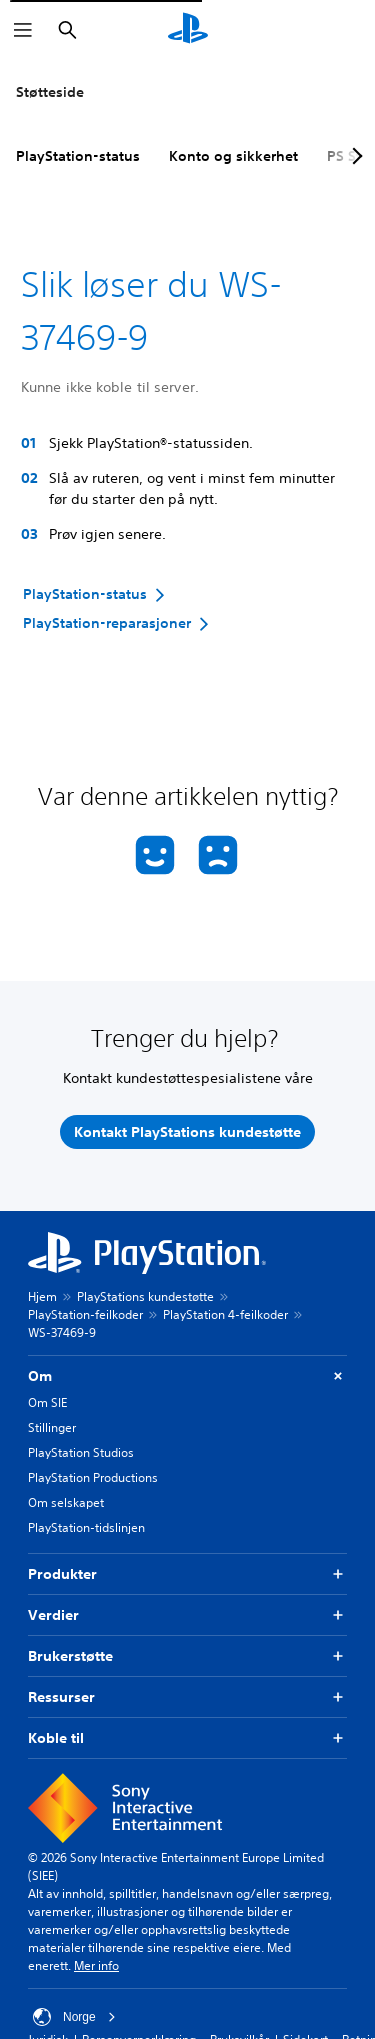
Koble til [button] (187, 1738)
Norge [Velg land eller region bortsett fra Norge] (74, 2017)
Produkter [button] (187, 1574)
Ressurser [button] (187, 1697)
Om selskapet (66, 1502)
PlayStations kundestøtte (145, 1296)
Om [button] (187, 1376)
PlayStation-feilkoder (85, 1314)
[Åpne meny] (23, 30)
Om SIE (47, 1402)
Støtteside (50, 92)
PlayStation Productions (93, 1477)
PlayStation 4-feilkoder (225, 1314)
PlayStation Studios (81, 1452)
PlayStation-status (78, 156)
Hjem (42, 1296)
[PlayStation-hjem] (188, 30)
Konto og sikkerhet (233, 156)
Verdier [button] (187, 1615)
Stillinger (52, 1427)
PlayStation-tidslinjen (86, 1527)
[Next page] (354, 156)
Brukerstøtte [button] (187, 1656)
